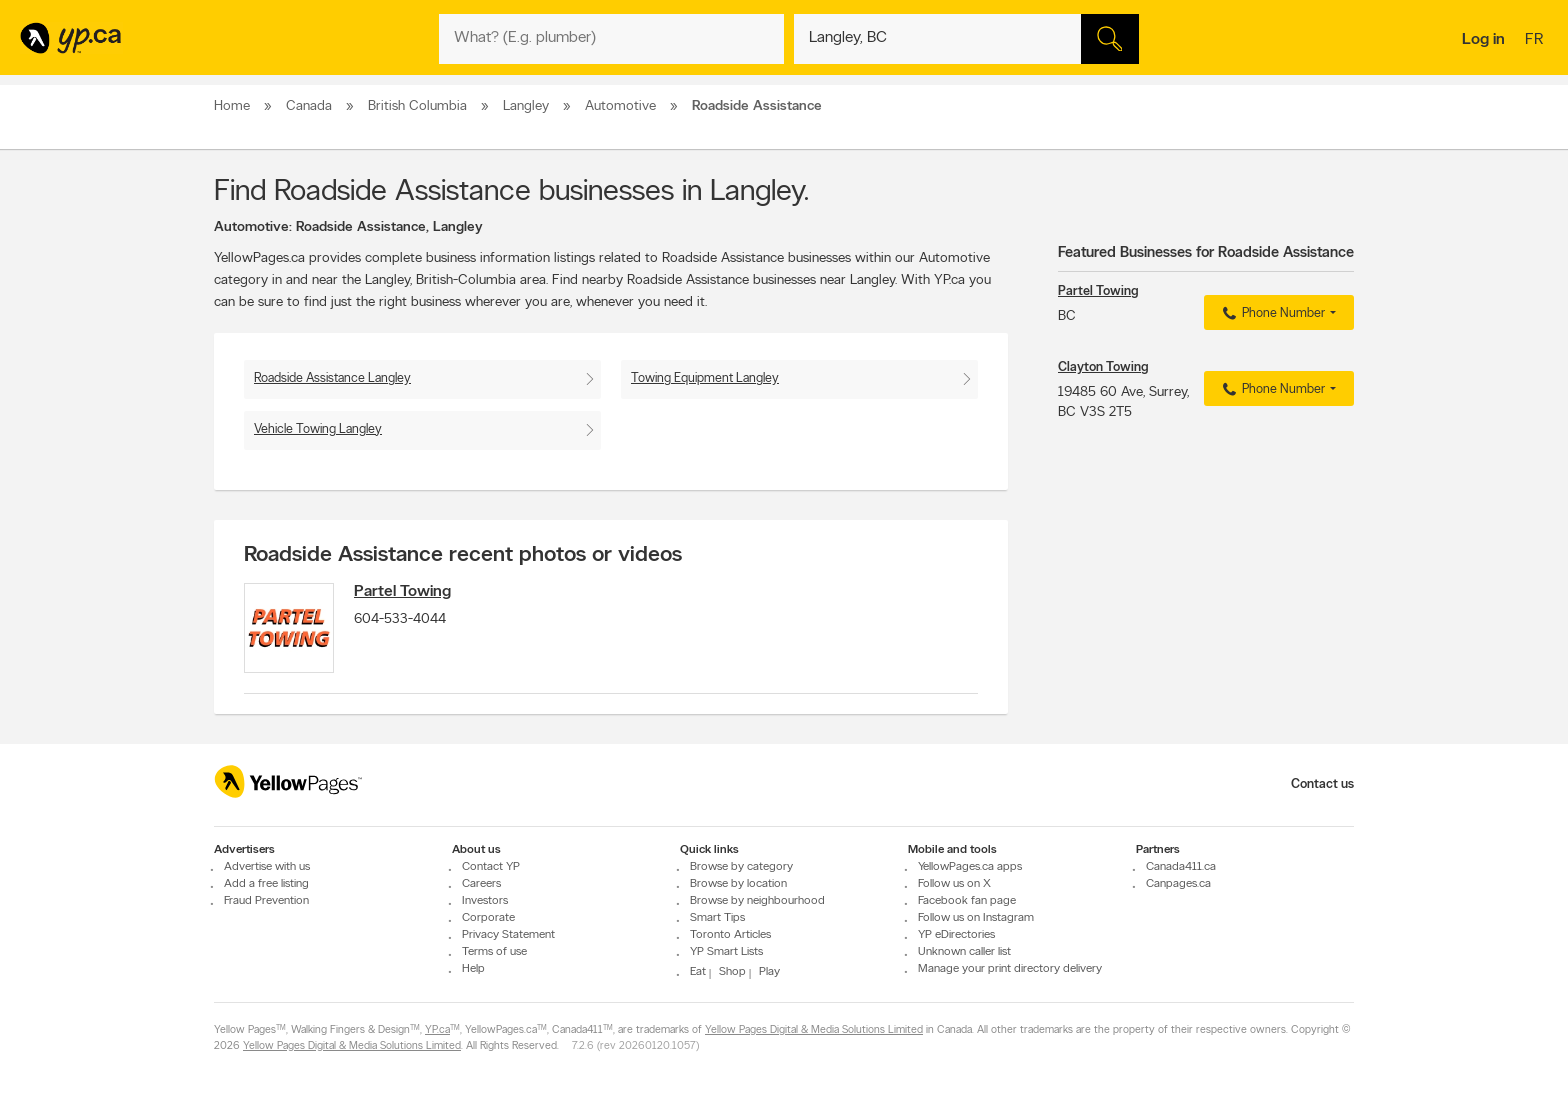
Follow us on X (954, 884)
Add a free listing (266, 884)
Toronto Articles (730, 935)
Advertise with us (267, 867)
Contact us (1322, 784)
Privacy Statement (508, 935)
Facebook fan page (967, 901)
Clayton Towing (1103, 367)
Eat (698, 972)
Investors (485, 901)
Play (769, 972)
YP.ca (437, 1030)
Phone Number (1271, 314)
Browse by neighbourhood (757, 901)
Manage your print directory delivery (1010, 969)
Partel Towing (402, 592)
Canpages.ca (1178, 884)
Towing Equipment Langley (705, 378)
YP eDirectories (956, 935)
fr (1536, 41)
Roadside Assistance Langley (332, 378)
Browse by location (738, 884)
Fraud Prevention (266, 901)
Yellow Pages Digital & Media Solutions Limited (814, 1030)
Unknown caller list (964, 952)
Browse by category (741, 867)
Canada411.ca (1181, 867)
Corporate (488, 918)
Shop (732, 972)
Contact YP (491, 867)
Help (473, 969)
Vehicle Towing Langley (318, 429)
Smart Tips (717, 918)
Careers (481, 884)
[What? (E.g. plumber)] (611, 39)
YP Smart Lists (726, 952)
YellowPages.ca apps (970, 867)
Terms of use (494, 952)
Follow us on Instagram (976, 918)
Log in (1483, 40)
